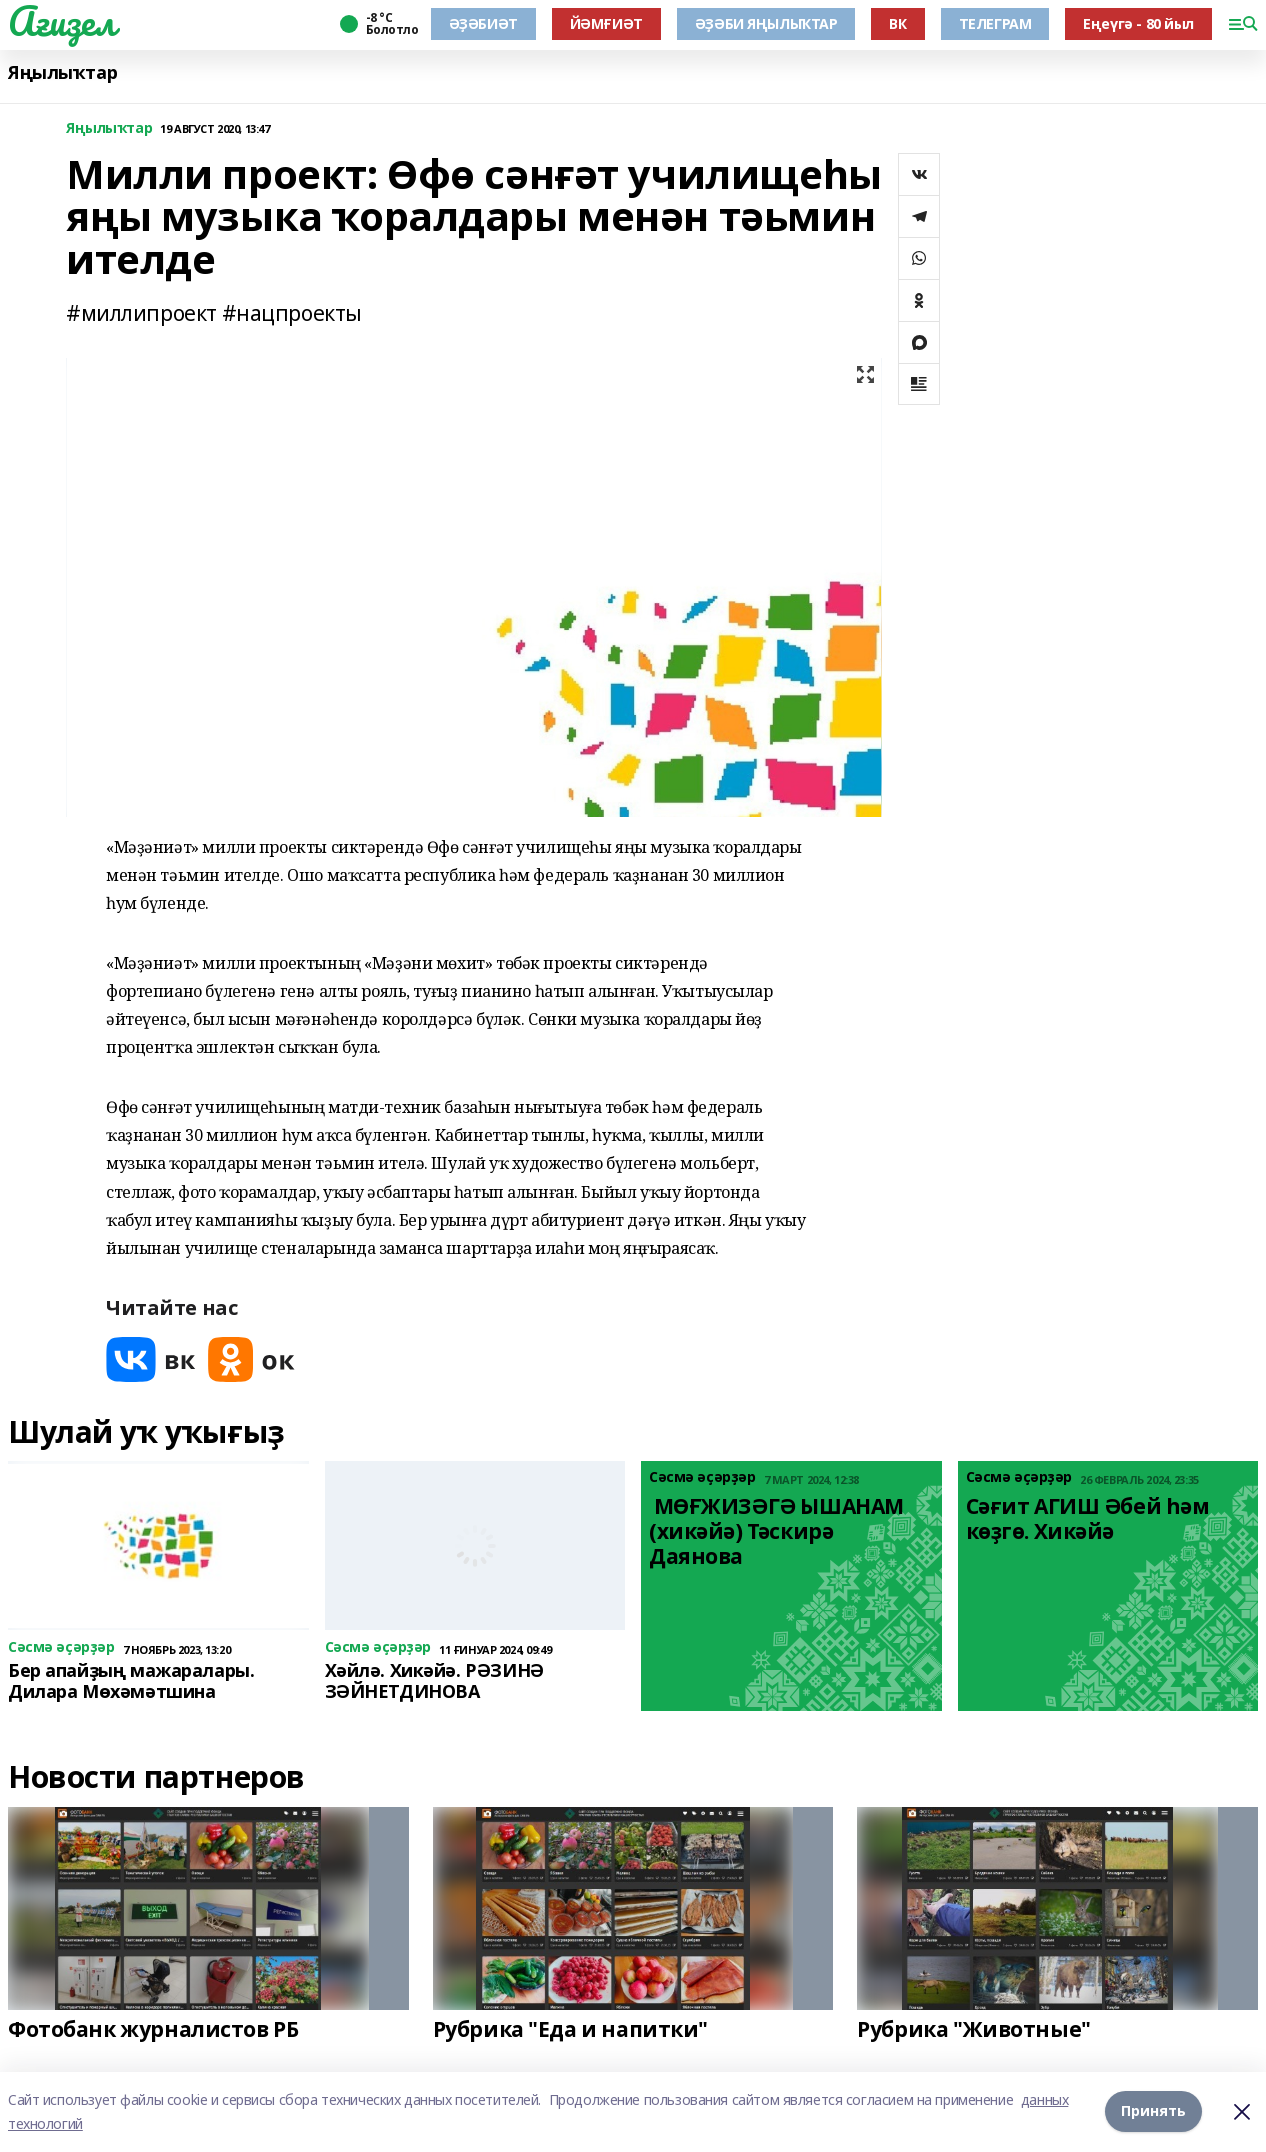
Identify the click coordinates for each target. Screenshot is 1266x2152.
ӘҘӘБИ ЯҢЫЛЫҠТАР (766, 23)
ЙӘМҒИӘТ (606, 23)
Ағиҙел (61, 21)
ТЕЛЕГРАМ (995, 23)
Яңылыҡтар (62, 72)
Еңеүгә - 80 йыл (1138, 23)
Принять (1153, 2111)
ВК (897, 23)
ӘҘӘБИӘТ (483, 23)
